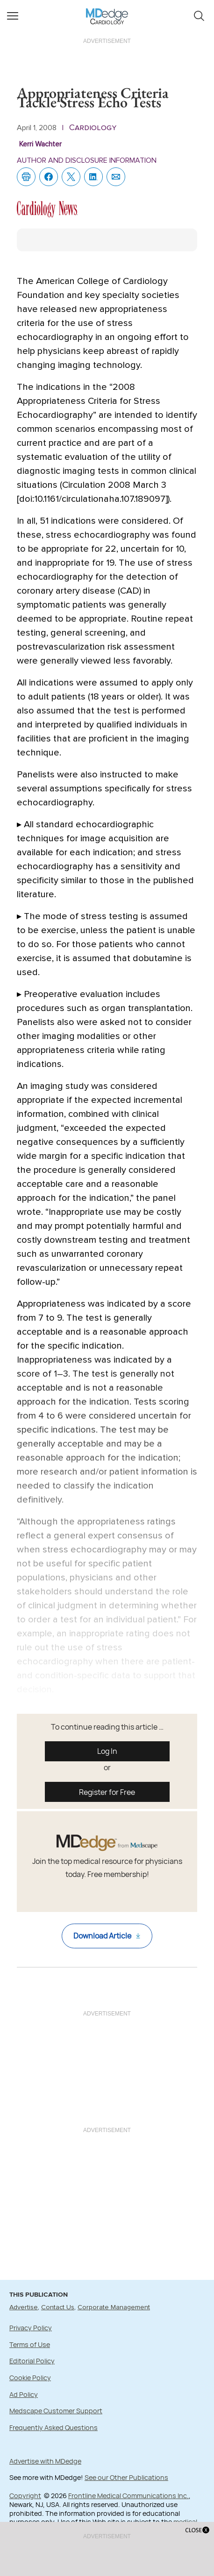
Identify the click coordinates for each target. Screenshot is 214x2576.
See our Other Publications (126, 2477)
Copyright (25, 2495)
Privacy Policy (30, 2327)
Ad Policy (23, 2394)
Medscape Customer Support (55, 2410)
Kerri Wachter (40, 144)
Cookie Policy (30, 2377)
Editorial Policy (32, 2360)
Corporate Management (114, 2307)
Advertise (23, 2307)
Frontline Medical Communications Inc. (128, 2495)
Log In (107, 1751)
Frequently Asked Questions (53, 2427)
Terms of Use (29, 2344)
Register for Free (107, 1792)
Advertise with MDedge (45, 2461)
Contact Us (57, 2307)
